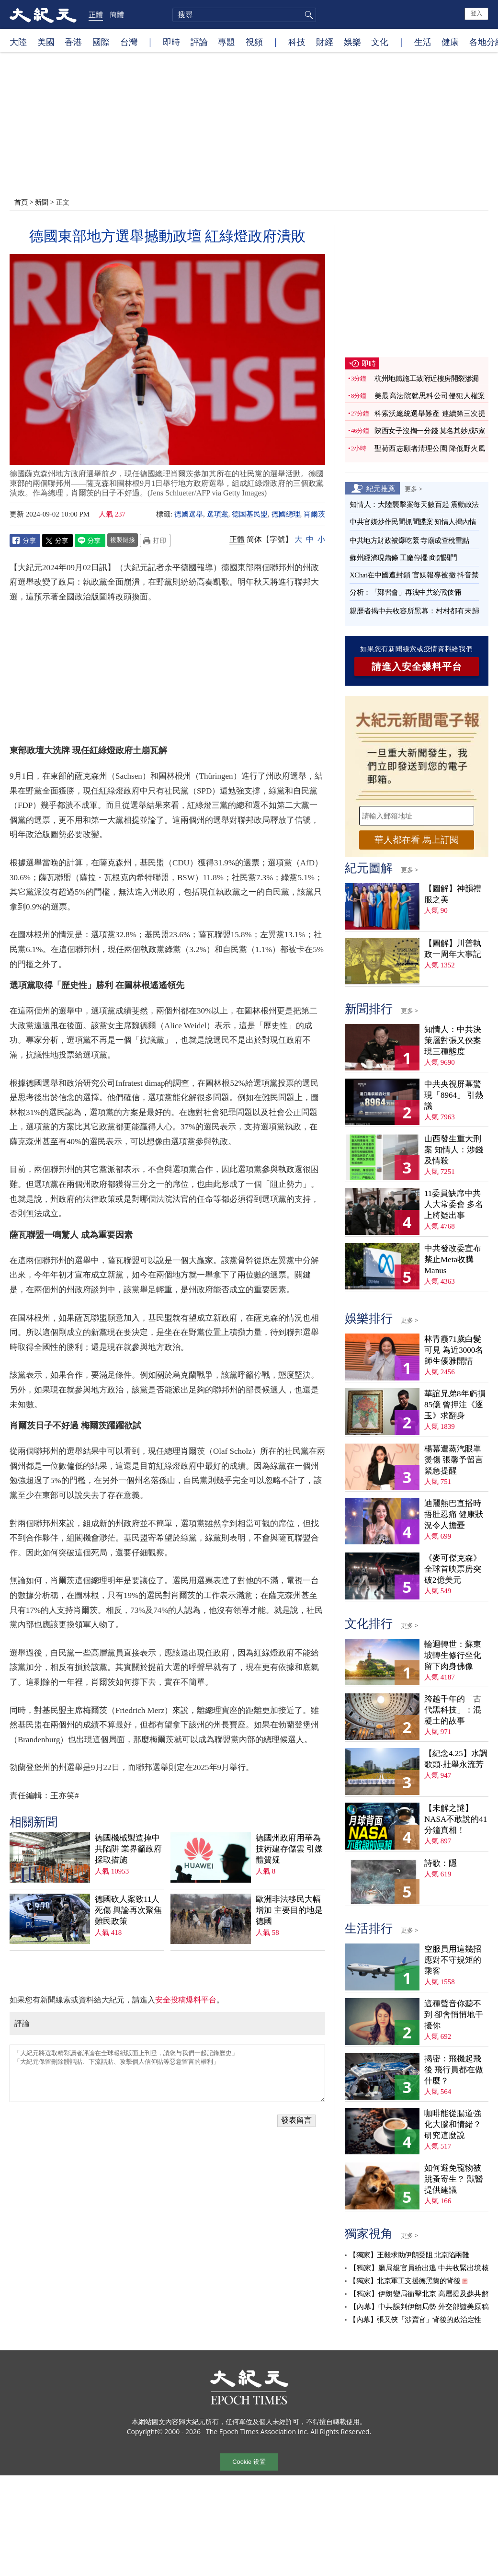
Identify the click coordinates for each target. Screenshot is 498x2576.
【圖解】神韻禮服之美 (452, 889)
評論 (199, 41)
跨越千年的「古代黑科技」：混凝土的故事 (452, 1705)
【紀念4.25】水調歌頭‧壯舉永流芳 (455, 1754)
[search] (244, 15)
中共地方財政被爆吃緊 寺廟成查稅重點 (409, 536)
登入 (476, 13)
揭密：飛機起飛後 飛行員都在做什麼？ (453, 2065)
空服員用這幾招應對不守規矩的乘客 (452, 1955)
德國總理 (286, 514)
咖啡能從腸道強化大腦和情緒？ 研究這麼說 (452, 2119)
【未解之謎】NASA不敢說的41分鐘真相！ (455, 1814)
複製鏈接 (122, 539)
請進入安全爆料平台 (417, 661)
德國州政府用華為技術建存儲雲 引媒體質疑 (289, 1716)
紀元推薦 (380, 483)
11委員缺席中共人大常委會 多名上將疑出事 (453, 1200)
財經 (324, 41)
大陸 (18, 41)
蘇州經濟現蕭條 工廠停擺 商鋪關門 (403, 553)
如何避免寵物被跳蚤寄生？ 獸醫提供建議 (453, 2174)
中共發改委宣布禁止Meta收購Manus (452, 1254)
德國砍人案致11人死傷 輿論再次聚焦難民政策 (128, 1778)
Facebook (25, 540)
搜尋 (307, 15)
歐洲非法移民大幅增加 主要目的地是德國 (289, 1778)
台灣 (128, 41)
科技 (297, 41)
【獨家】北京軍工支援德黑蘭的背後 (404, 2276)
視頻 (254, 41)
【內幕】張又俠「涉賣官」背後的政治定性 (415, 2315)
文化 (379, 41)
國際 (101, 41)
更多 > (413, 484)
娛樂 (352, 41)
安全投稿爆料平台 (185, 1867)
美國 (46, 41)
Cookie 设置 (248, 2457)
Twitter (57, 540)
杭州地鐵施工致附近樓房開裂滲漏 (426, 374)
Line (90, 540)
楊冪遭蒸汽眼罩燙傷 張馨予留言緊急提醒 (453, 1455)
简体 (254, 539)
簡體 (117, 14)
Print (155, 540)
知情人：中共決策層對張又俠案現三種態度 (452, 1035)
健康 (450, 41)
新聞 (41, 202)
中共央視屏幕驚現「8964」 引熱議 (453, 1090)
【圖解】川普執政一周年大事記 (452, 944)
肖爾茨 (314, 514)
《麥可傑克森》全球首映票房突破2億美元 (452, 1564)
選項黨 (217, 514)
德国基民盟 (250, 514)
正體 (96, 14)
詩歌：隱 (440, 1858)
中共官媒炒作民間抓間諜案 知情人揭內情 (413, 517)
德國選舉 (188, 514)
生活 (422, 41)
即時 (171, 41)
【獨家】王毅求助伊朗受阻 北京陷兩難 (409, 2250)
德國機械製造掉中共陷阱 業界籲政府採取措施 (128, 1716)
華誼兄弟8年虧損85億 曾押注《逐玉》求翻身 (455, 1400)
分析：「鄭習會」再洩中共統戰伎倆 (405, 587)
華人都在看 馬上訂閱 (416, 835)
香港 (73, 41)
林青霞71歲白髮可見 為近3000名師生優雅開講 (453, 1345)
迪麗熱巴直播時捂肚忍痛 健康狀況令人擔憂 (453, 1509)
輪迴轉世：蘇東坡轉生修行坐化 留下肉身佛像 (452, 1650)
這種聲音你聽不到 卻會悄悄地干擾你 (453, 2010)
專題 (226, 41)
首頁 (21, 202)
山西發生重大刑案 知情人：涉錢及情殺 (453, 1145)
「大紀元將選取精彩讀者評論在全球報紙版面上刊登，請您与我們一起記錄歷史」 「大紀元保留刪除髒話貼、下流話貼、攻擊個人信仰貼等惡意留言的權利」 (167, 1941)
